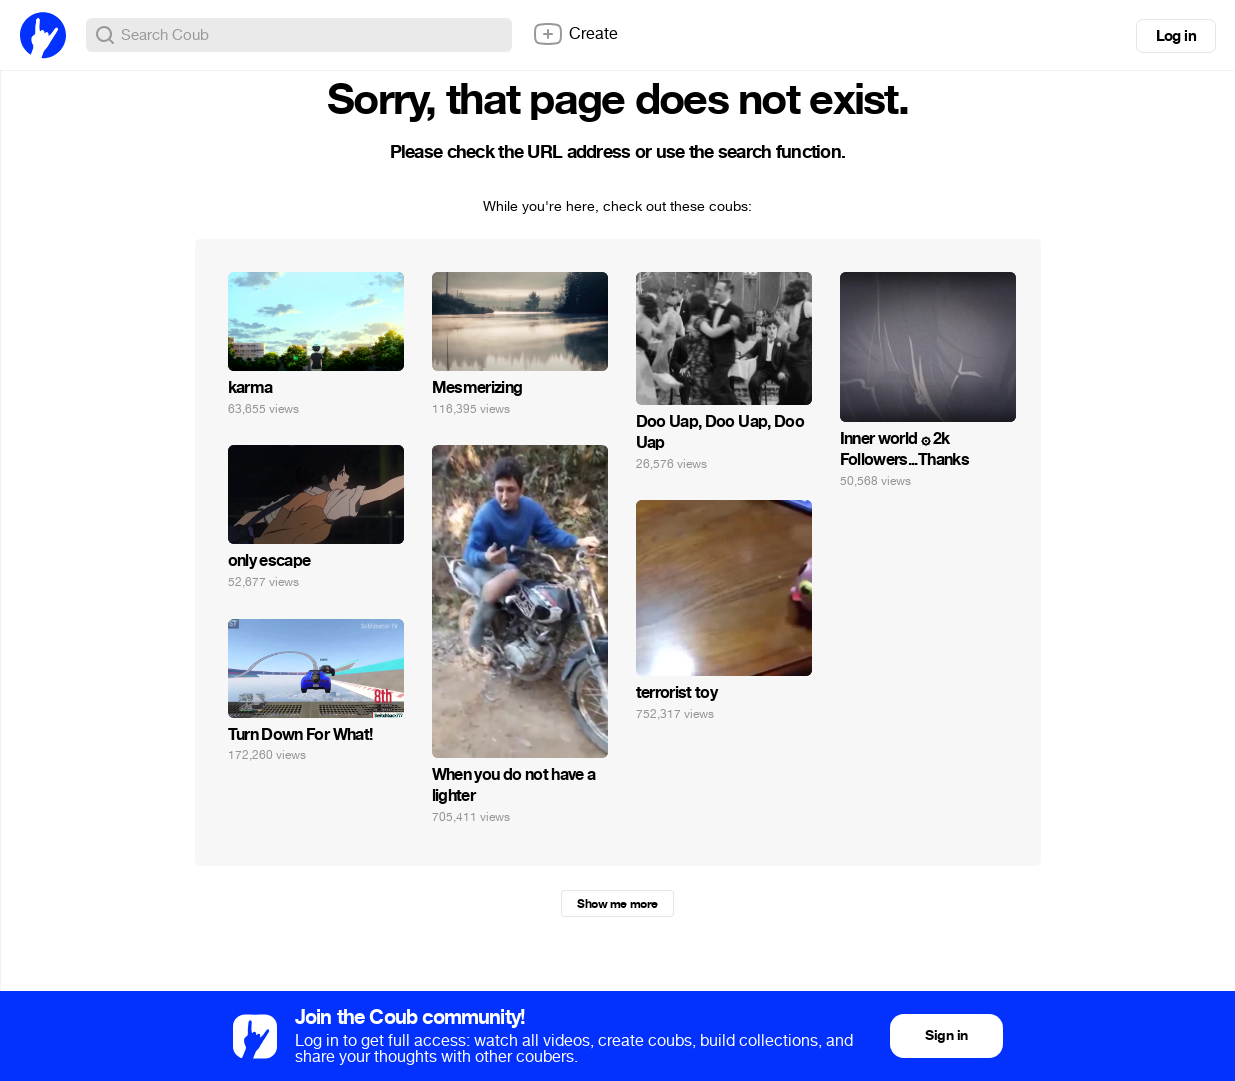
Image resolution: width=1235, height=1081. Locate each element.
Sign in (946, 1035)
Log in (1176, 36)
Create (575, 34)
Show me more (617, 904)
